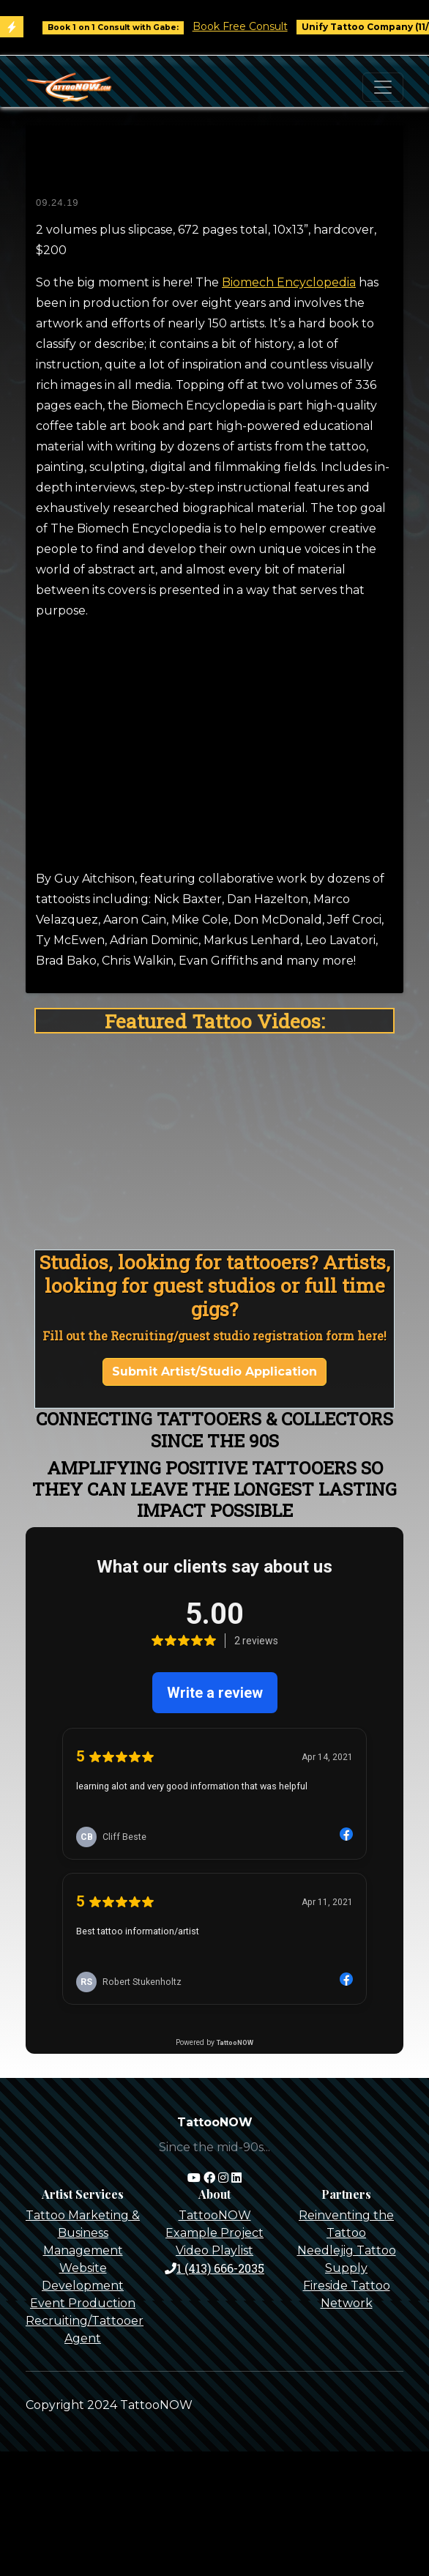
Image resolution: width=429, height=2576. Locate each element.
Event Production (82, 2303)
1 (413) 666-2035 (214, 2268)
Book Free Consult (248, 26)
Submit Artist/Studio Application (214, 1371)
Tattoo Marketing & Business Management (83, 2232)
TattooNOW (215, 2215)
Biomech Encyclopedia (289, 282)
